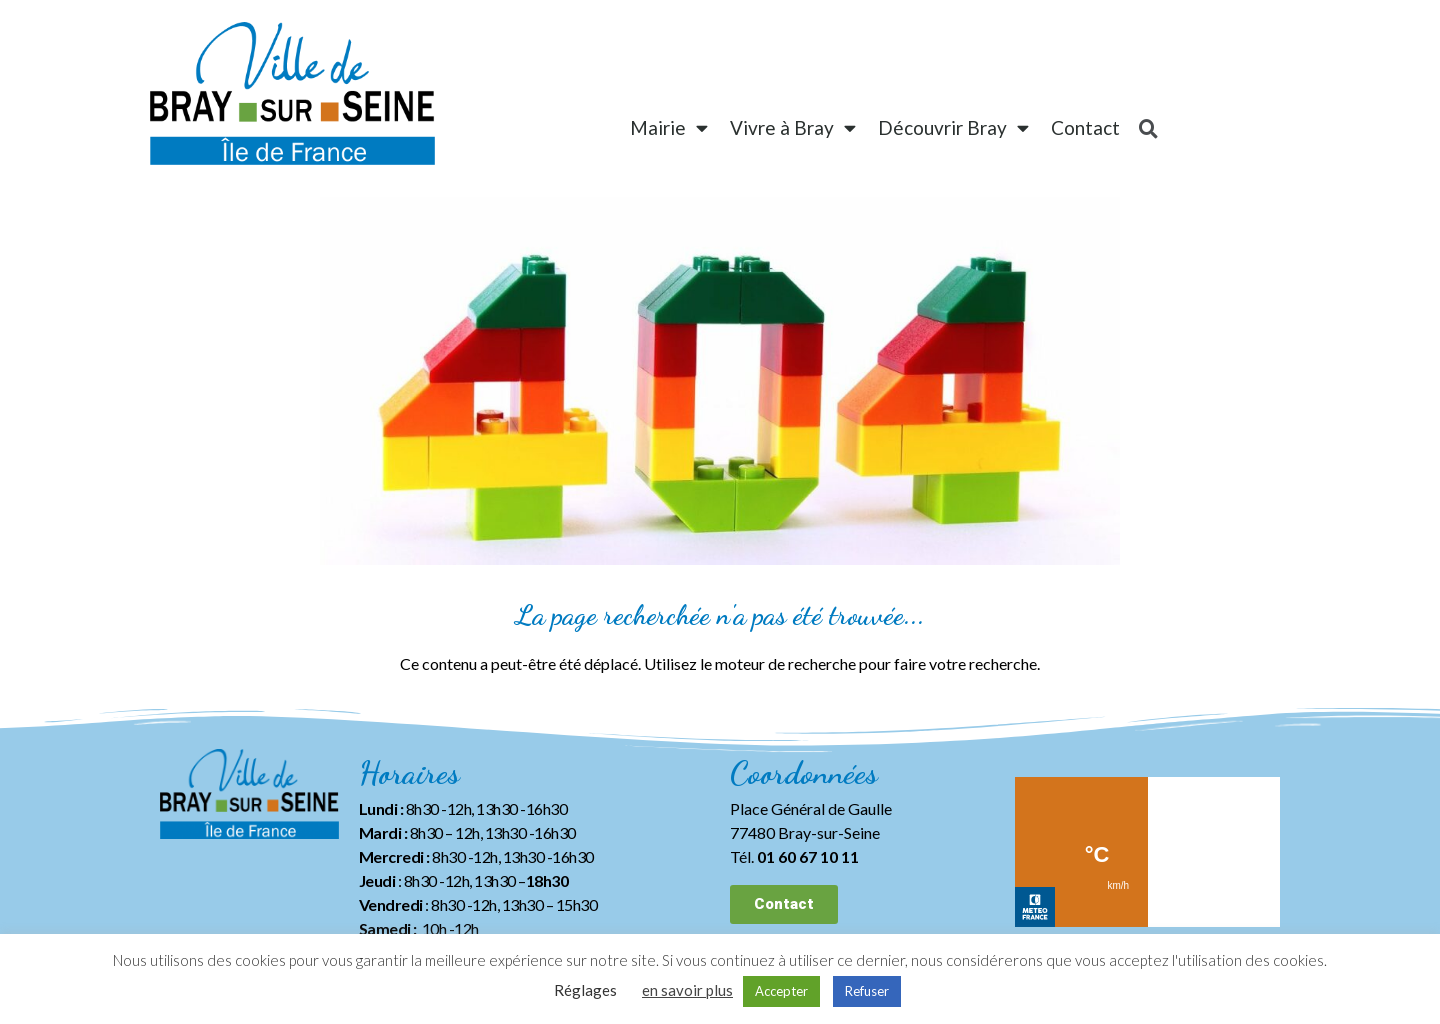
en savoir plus (687, 990)
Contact (1085, 127)
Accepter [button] (781, 991)
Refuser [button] (867, 991)
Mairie (669, 127)
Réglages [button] (585, 990)
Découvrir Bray (953, 127)
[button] (784, 904)
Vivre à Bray (793, 127)
